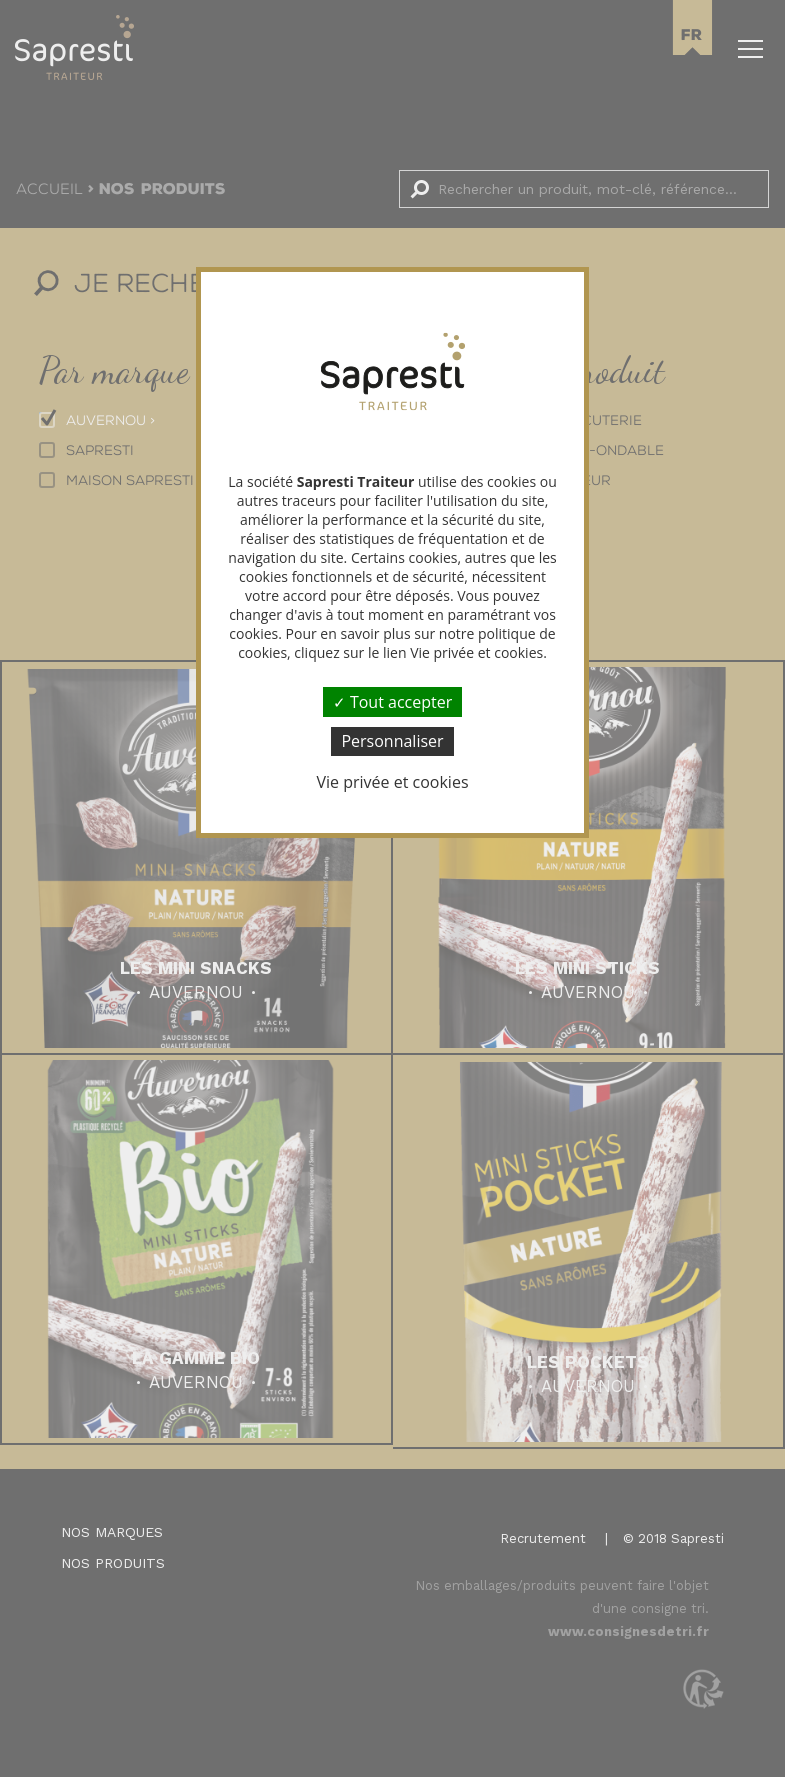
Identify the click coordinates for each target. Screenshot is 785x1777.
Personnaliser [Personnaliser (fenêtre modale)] (392, 741)
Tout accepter (392, 702)
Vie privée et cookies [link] (392, 782)
